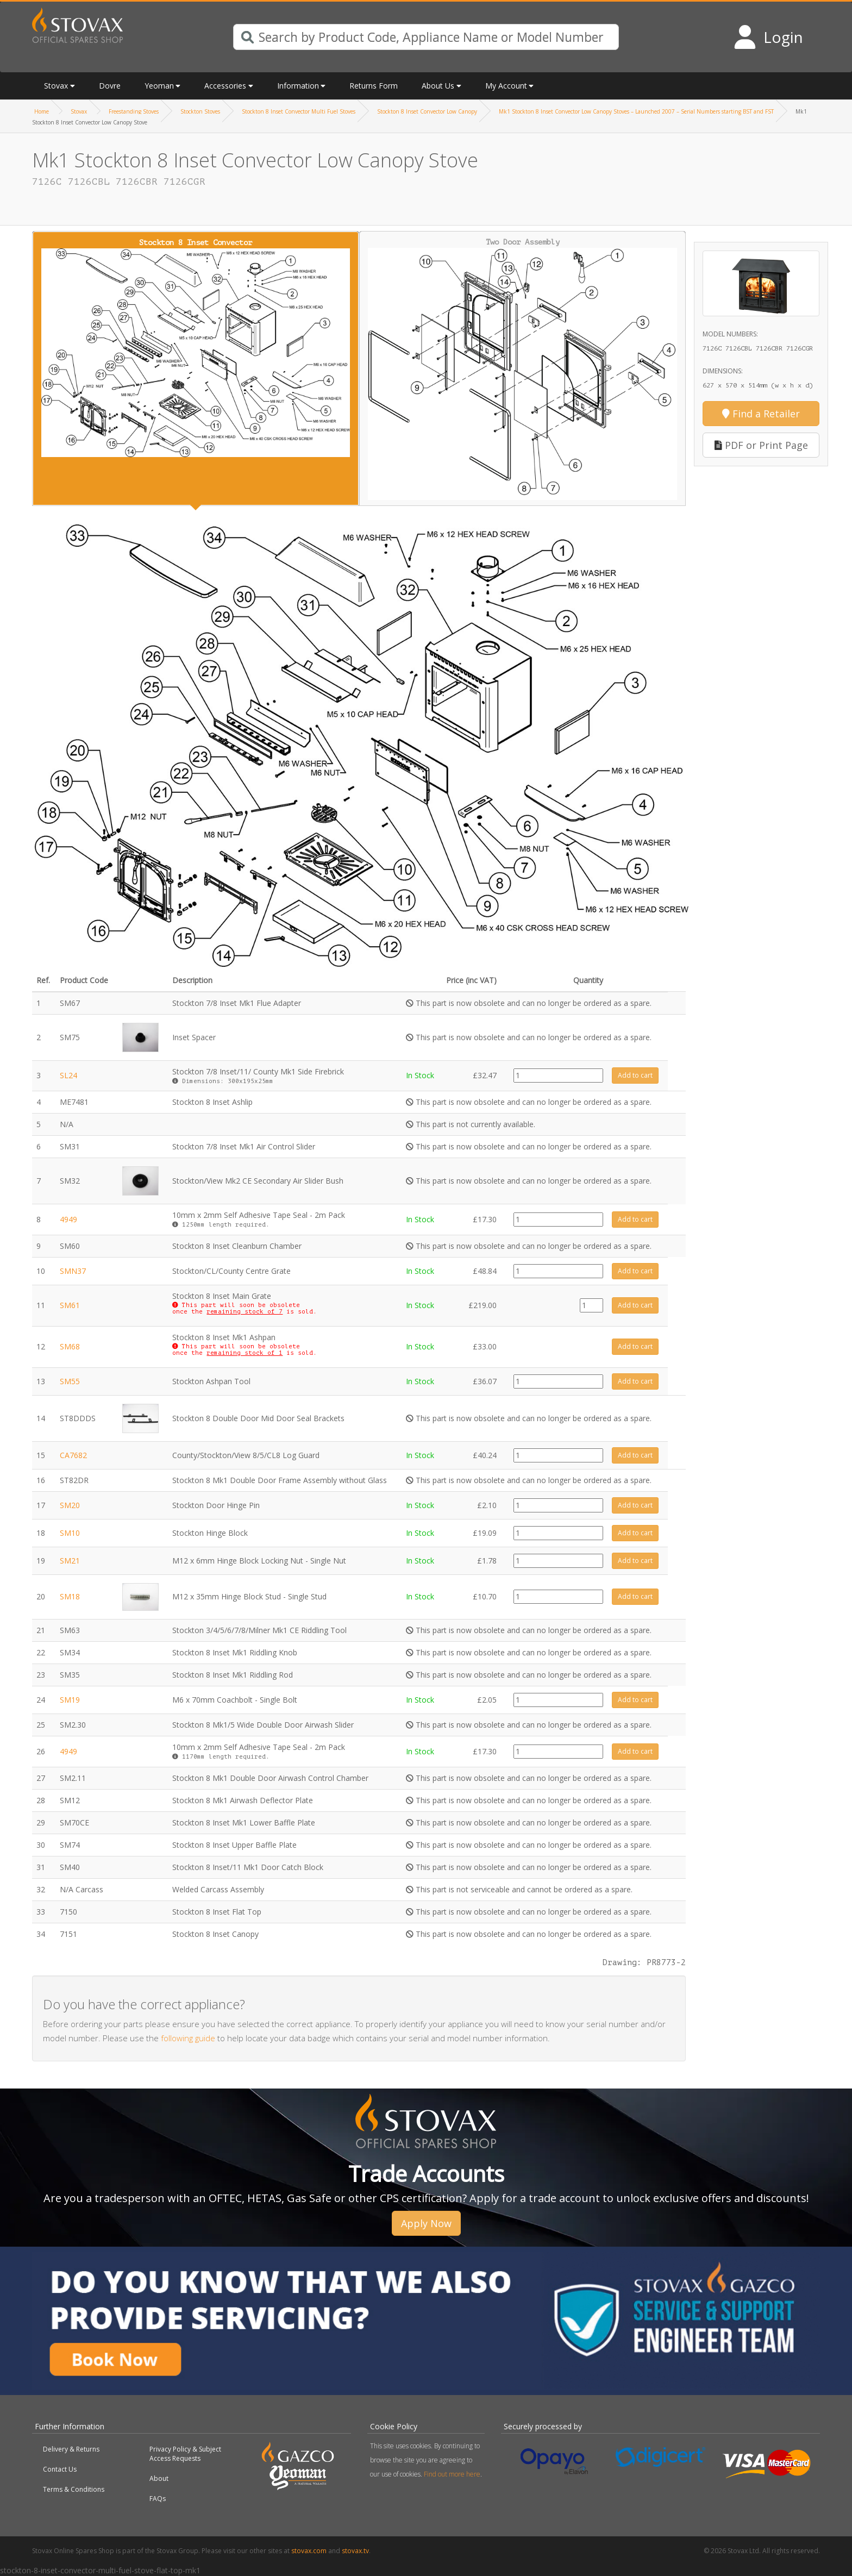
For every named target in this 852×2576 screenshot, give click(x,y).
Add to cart (635, 1075)
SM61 (70, 1305)
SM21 (70, 1560)
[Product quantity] (558, 1075)
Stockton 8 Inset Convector (195, 348)
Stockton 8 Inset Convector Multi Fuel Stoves (298, 111)
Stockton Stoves (200, 111)
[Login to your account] (768, 37)
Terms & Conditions (73, 2489)
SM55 (70, 1381)
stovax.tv (355, 2550)
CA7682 (73, 1455)
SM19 (70, 1700)
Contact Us (60, 2469)
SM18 (70, 1596)
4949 (68, 1219)
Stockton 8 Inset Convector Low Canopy (427, 111)
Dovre (110, 85)
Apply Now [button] (426, 2223)
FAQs (157, 2498)
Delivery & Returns (71, 2449)
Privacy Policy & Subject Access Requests (185, 2453)
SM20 (70, 1505)
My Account (506, 85)
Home (41, 111)
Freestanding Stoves (134, 111)
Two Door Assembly (523, 369)
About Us (438, 85)
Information (298, 85)
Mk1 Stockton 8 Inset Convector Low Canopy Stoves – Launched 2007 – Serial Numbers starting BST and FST (636, 111)
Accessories (225, 85)
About (158, 2478)
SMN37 (73, 1271)
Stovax (56, 85)
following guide (188, 2038)
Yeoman (159, 85)
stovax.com (309, 2550)
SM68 (70, 1346)
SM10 (70, 1533)
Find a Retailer (761, 413)
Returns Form (373, 85)
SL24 (68, 1075)
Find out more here (452, 2474)
